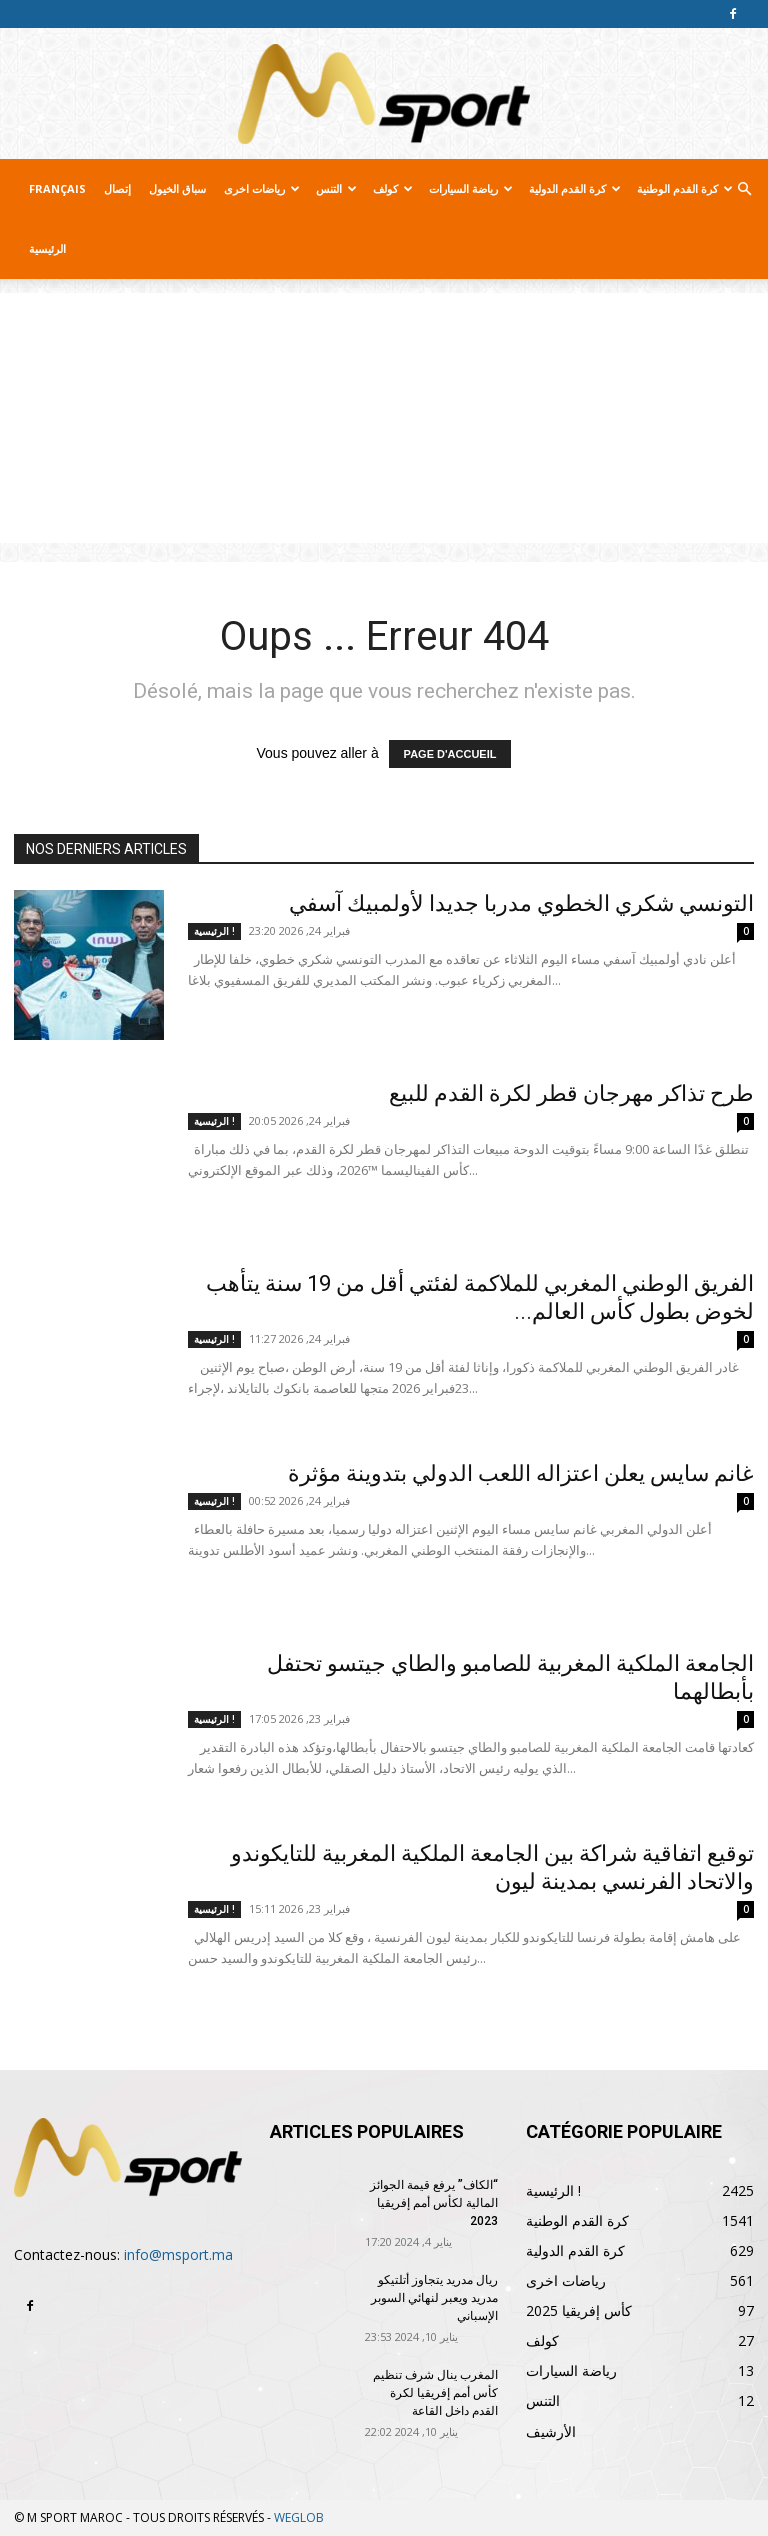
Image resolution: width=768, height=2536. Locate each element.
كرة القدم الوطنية (685, 188)
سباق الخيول (177, 188)
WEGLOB (299, 2517)
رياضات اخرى (262, 188)
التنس (336, 188)
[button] (744, 189)
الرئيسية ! (214, 931)
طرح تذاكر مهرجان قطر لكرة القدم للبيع (571, 1093)
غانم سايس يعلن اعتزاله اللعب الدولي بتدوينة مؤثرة (521, 1473)
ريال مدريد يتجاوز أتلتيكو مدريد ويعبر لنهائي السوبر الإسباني (434, 2298)
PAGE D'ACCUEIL (450, 754)
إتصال (117, 188)
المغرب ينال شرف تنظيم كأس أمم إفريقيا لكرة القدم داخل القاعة (435, 2393)
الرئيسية (47, 248)
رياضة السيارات (471, 188)
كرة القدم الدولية (575, 188)
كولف (393, 188)
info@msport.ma (178, 2254)
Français (57, 188)
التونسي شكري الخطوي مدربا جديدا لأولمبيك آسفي (521, 903)
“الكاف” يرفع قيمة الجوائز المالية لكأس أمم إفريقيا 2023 (434, 2203)
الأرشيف (551, 2431)
